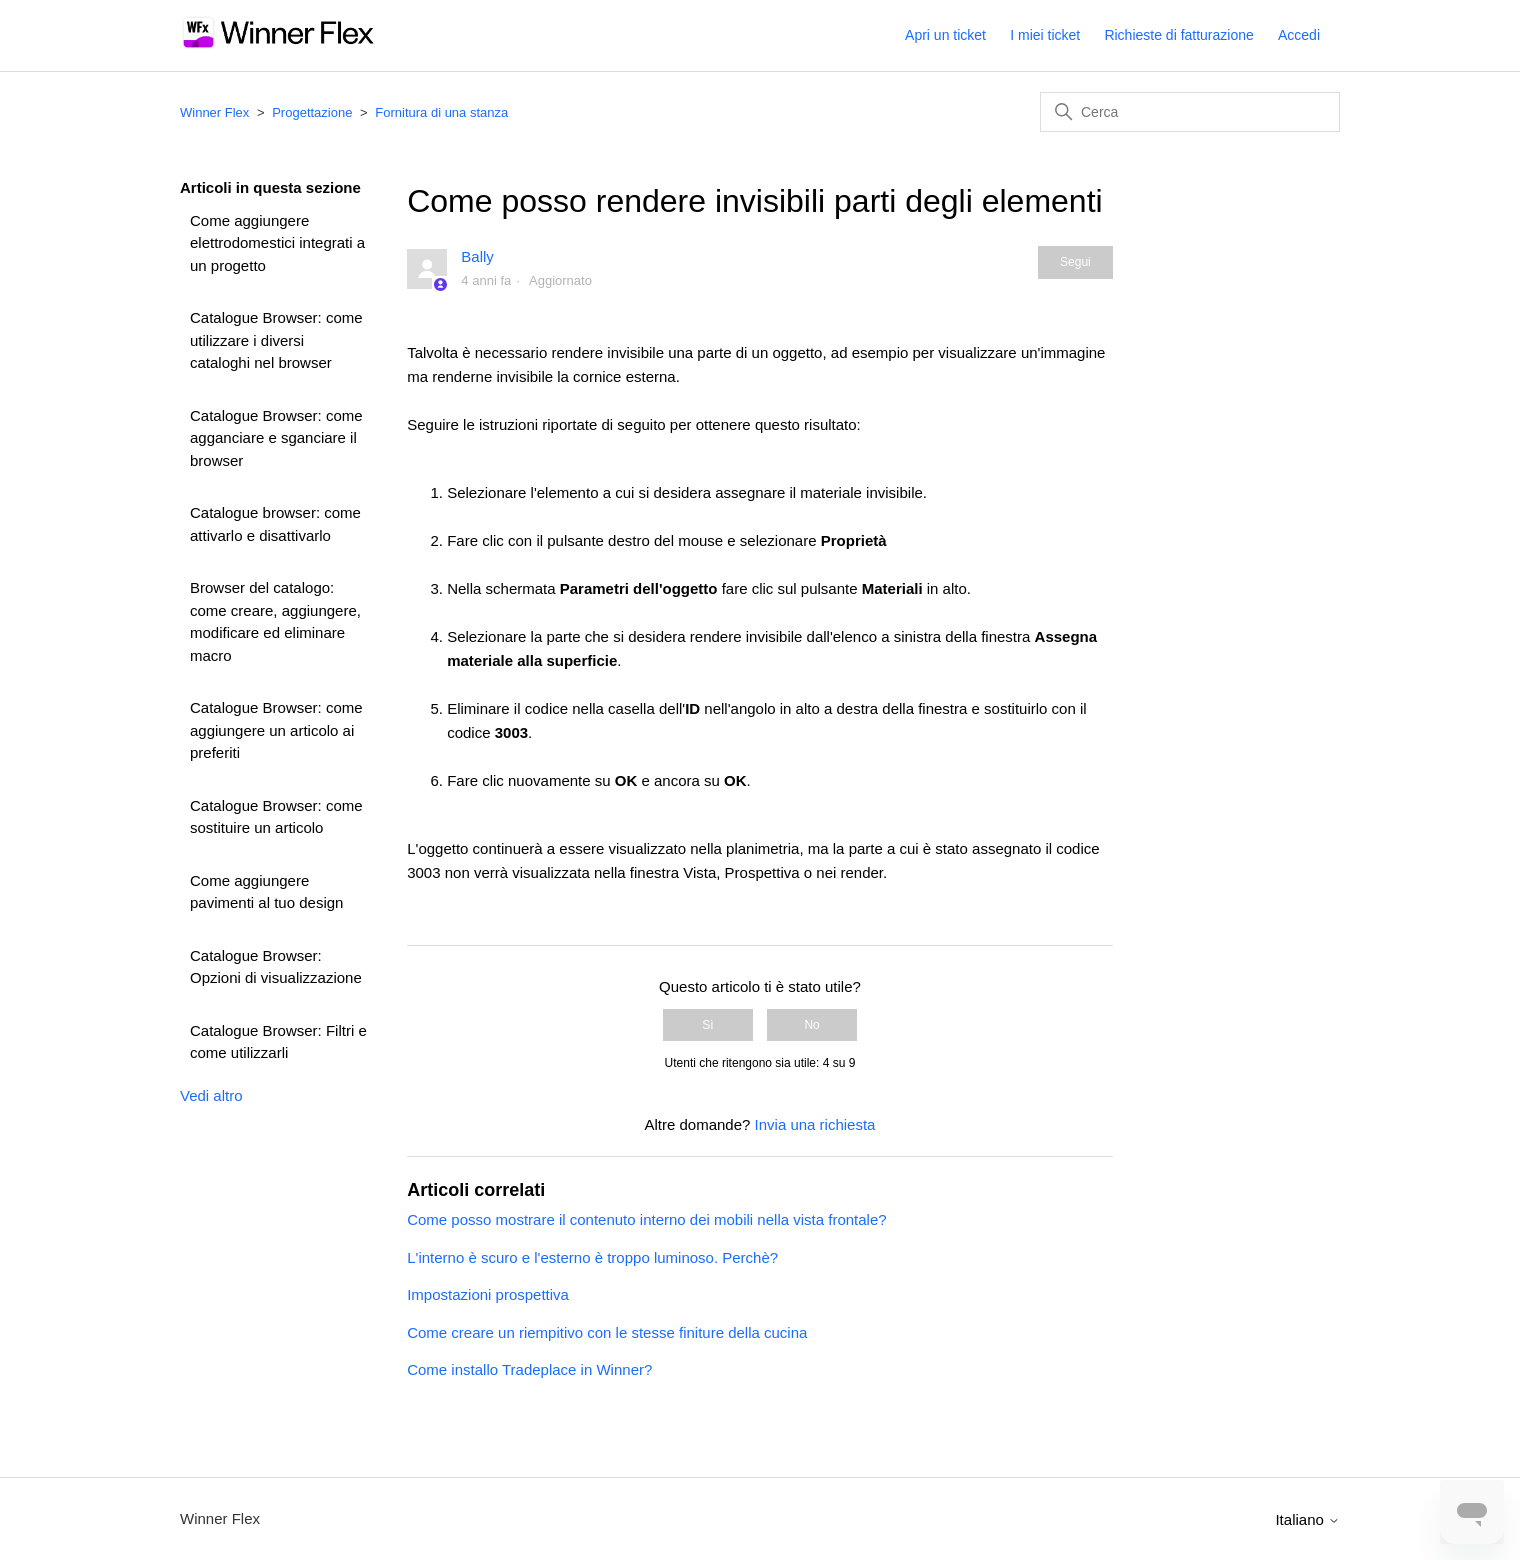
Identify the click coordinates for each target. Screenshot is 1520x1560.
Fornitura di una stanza (441, 112)
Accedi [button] (1299, 35)
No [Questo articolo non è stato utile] (811, 1025)
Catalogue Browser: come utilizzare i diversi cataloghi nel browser (276, 340)
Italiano (1307, 1519)
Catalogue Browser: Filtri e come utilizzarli (278, 1042)
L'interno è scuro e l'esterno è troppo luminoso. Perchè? (592, 1257)
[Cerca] (1190, 112)
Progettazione (312, 112)
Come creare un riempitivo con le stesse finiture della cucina (607, 1332)
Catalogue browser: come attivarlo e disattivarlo (275, 524)
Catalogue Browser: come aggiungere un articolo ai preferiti (276, 730)
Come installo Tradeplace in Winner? (529, 1369)
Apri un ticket (945, 35)
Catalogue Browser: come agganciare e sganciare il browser (276, 438)
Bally (477, 256)
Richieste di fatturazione (1178, 35)
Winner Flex (214, 112)
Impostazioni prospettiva (488, 1294)
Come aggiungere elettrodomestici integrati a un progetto (277, 243)
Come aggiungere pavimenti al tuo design (266, 892)
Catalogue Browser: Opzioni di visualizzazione (276, 967)
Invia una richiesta (815, 1124)
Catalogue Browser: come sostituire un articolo (276, 817)
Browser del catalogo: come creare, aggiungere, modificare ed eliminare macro (275, 621)
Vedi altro (211, 1095)
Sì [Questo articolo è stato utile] (707, 1025)
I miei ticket (1045, 35)
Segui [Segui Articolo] (1075, 262)
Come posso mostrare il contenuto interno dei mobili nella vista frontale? (646, 1219)
